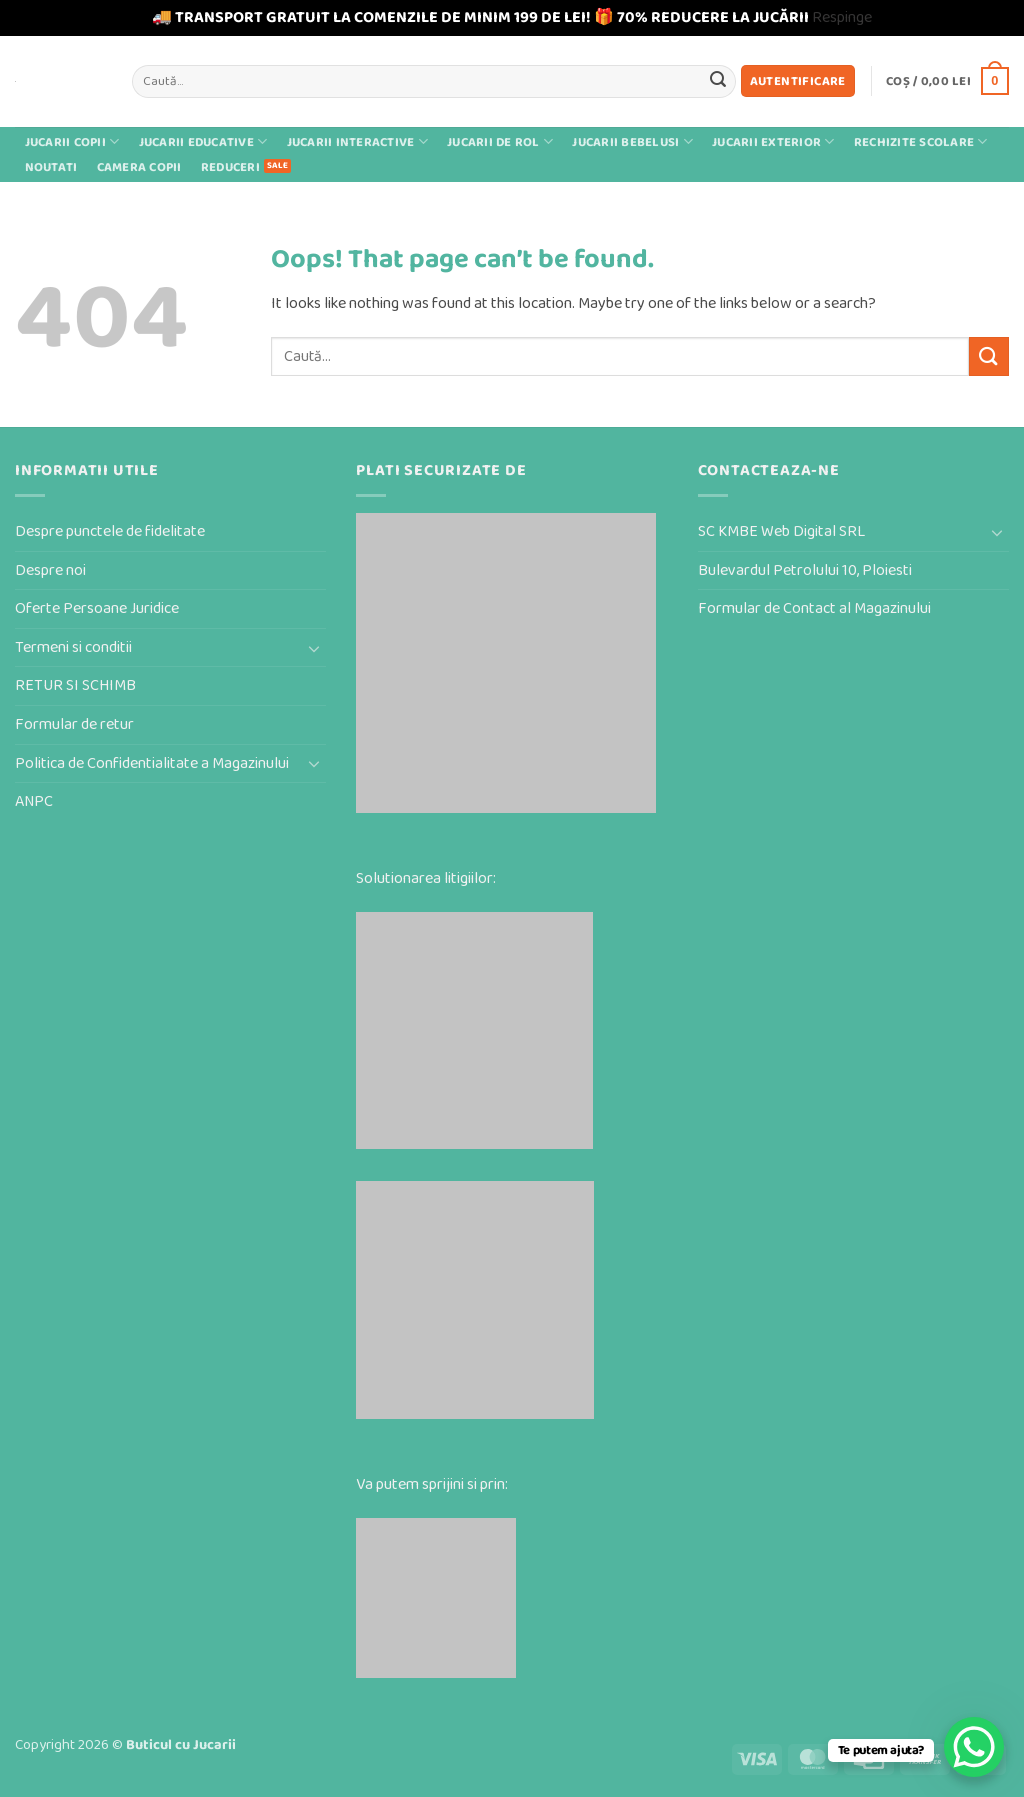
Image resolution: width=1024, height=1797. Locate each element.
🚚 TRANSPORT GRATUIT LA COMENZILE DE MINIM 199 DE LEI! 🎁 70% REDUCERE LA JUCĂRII (480, 17)
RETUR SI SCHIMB (75, 685)
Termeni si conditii (73, 647)
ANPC (34, 801)
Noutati (51, 167)
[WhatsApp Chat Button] (974, 1747)
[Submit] (718, 81)
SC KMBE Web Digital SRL (781, 531)
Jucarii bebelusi (632, 141)
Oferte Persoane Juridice (97, 608)
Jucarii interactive (357, 141)
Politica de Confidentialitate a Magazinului (152, 763)
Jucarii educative (203, 141)
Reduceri (230, 167)
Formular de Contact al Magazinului (814, 608)
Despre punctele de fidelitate (110, 531)
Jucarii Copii (72, 141)
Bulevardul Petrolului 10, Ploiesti (805, 570)
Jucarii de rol (500, 141)
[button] (798, 81)
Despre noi (50, 570)
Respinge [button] (842, 17)
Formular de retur (74, 724)
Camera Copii (139, 167)
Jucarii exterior (773, 141)
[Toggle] (314, 648)
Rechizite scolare (921, 141)
